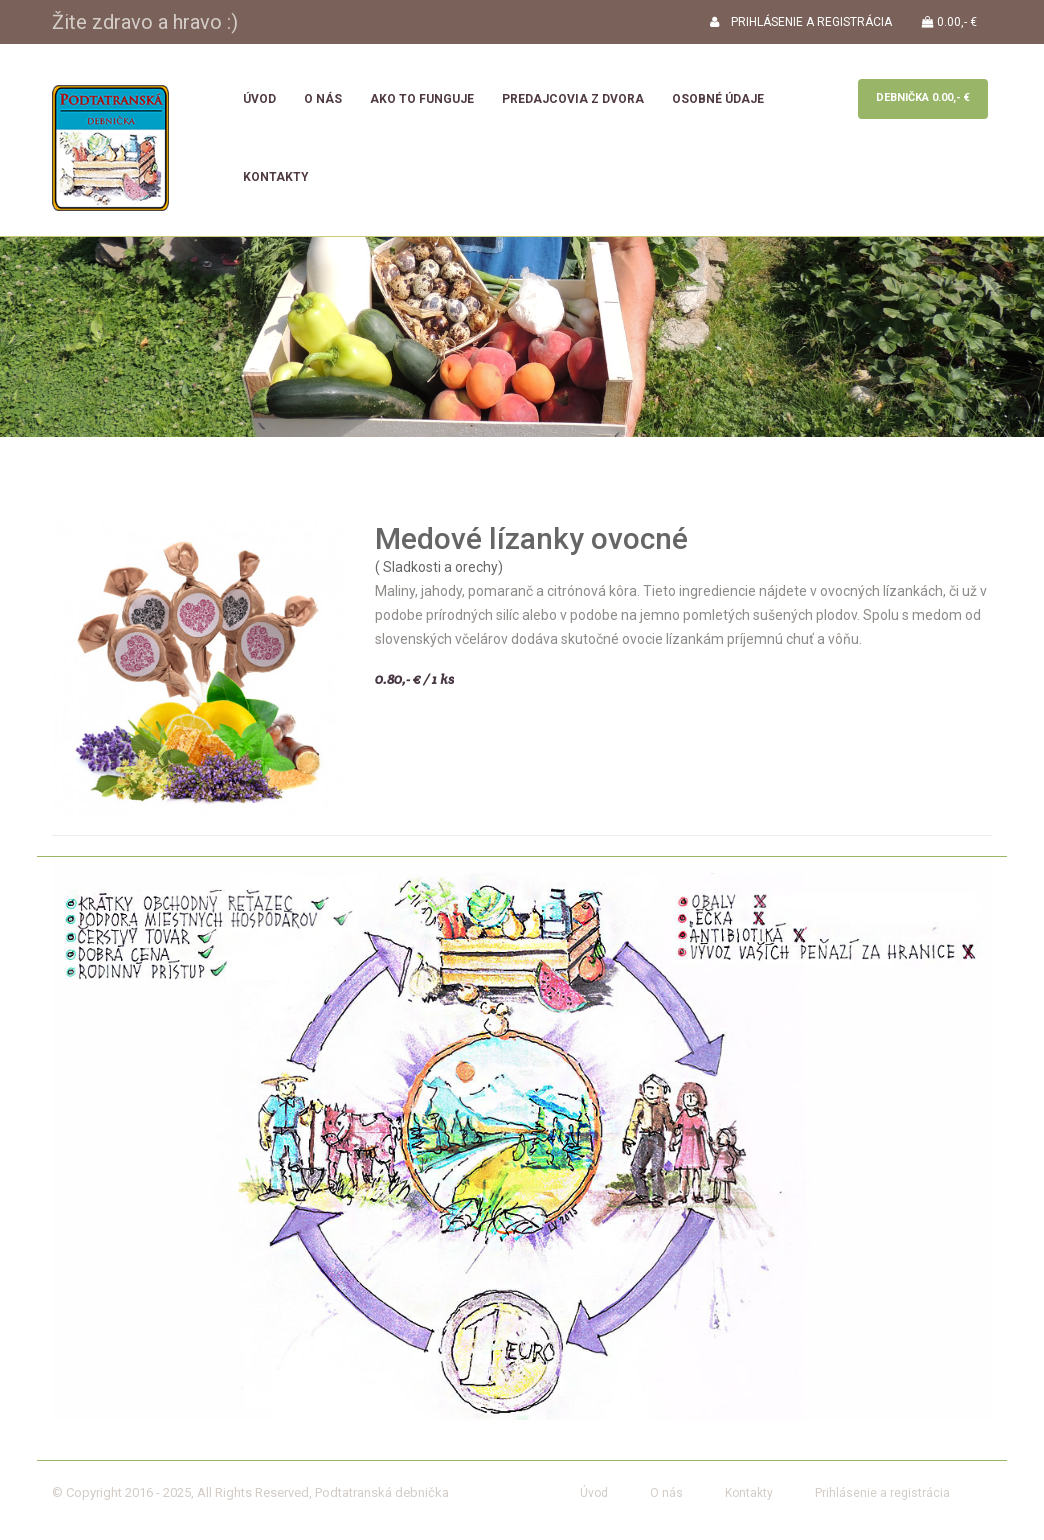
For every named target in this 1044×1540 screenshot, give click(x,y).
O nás (323, 99)
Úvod (259, 99)
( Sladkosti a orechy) (439, 567)
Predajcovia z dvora (573, 99)
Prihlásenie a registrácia (882, 1493)
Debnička (923, 97)
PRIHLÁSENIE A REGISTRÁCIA (801, 22)
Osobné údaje (718, 99)
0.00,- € (949, 22)
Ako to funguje (422, 99)
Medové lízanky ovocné (531, 538)
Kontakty (276, 177)
